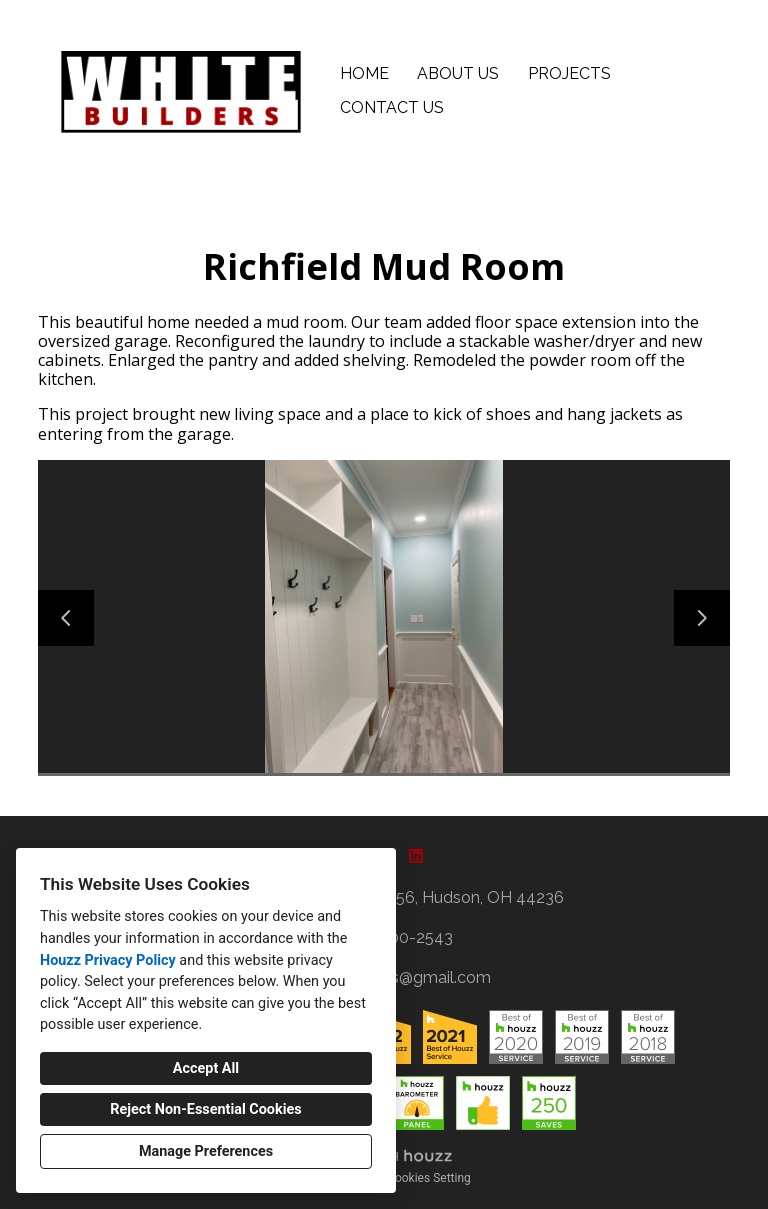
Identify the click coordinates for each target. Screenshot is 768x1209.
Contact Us (392, 107)
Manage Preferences (206, 1151)
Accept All (206, 1068)
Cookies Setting (429, 1178)
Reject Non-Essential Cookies (205, 1109)
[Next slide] (702, 618)
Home (364, 73)
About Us (458, 73)
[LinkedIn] (416, 856)
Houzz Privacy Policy (108, 960)
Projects (569, 73)
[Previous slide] (66, 618)
